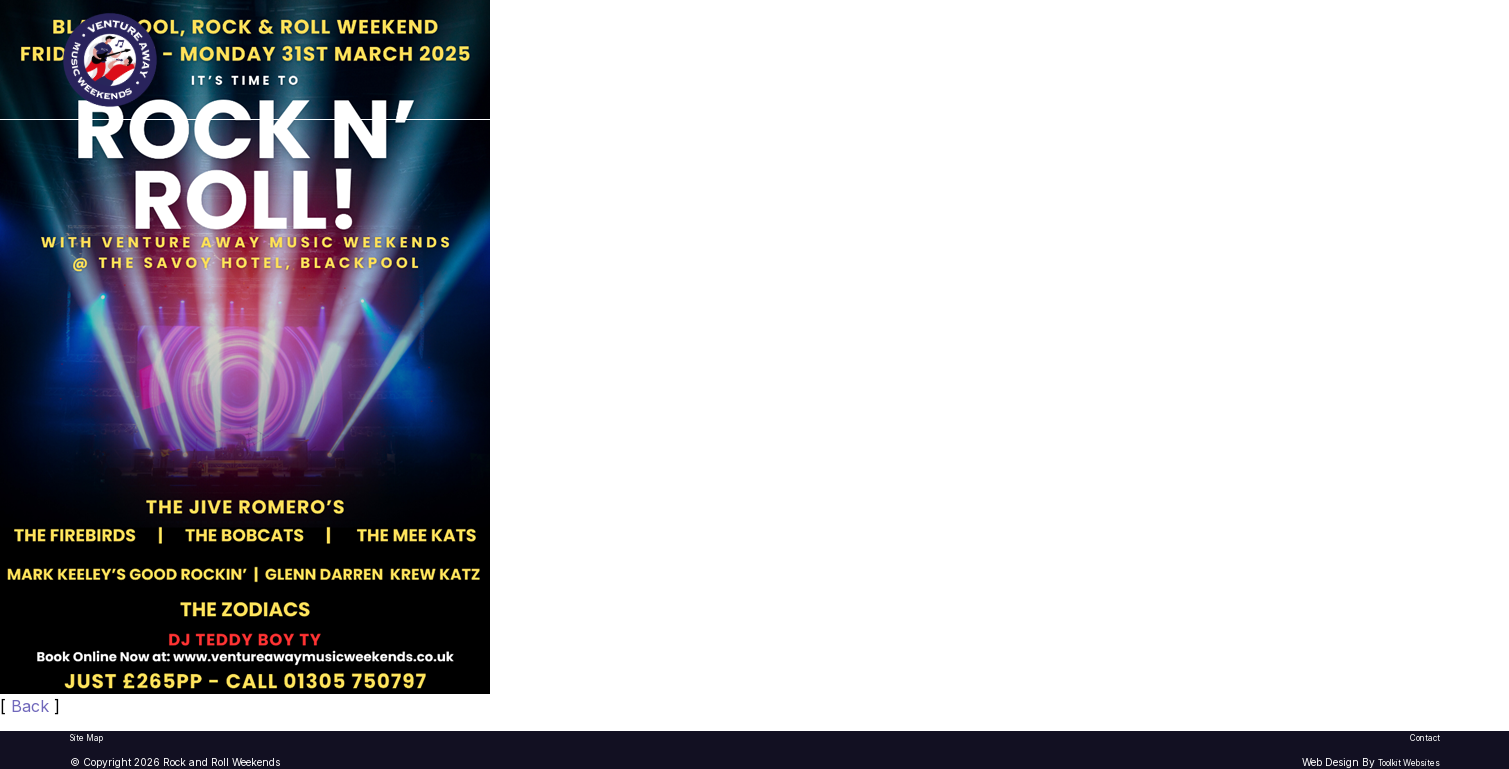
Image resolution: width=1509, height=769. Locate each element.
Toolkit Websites (1409, 763)
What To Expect (1064, 60)
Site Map (86, 738)
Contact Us (1197, 60)
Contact (1425, 738)
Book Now (1394, 58)
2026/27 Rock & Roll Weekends (853, 60)
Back (30, 706)
